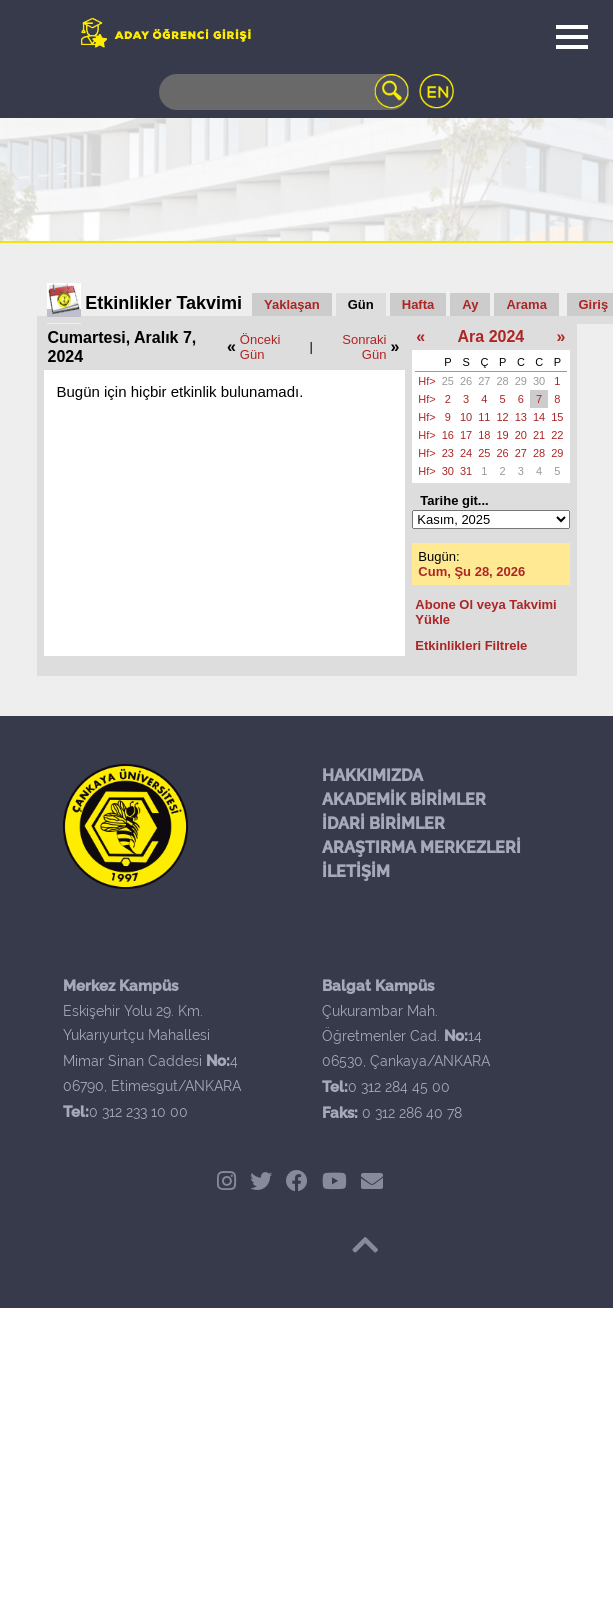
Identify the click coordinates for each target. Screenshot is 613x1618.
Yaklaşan (292, 304)
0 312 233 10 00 (138, 1112)
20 (521, 435)
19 (503, 435)
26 (466, 381)
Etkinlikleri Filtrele (471, 645)
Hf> (426, 381)
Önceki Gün (260, 347)
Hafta (418, 304)
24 (466, 453)
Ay (470, 304)
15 (557, 417)
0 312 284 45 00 (399, 1087)
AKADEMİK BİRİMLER (404, 799)
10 (466, 417)
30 (539, 381)
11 (484, 417)
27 (484, 381)
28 (503, 381)
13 (521, 417)
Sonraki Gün (364, 347)
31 (466, 471)
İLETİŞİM (356, 871)
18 (484, 435)
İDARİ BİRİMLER (383, 823)
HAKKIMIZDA (372, 775)
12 (503, 417)
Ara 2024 (491, 336)
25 (448, 381)
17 (466, 435)
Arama (526, 304)
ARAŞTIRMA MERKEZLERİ (421, 847)
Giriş (594, 304)
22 (557, 435)
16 (448, 435)
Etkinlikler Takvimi (163, 303)
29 (521, 381)
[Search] (284, 92)
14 (539, 417)
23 (448, 453)
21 (539, 435)
